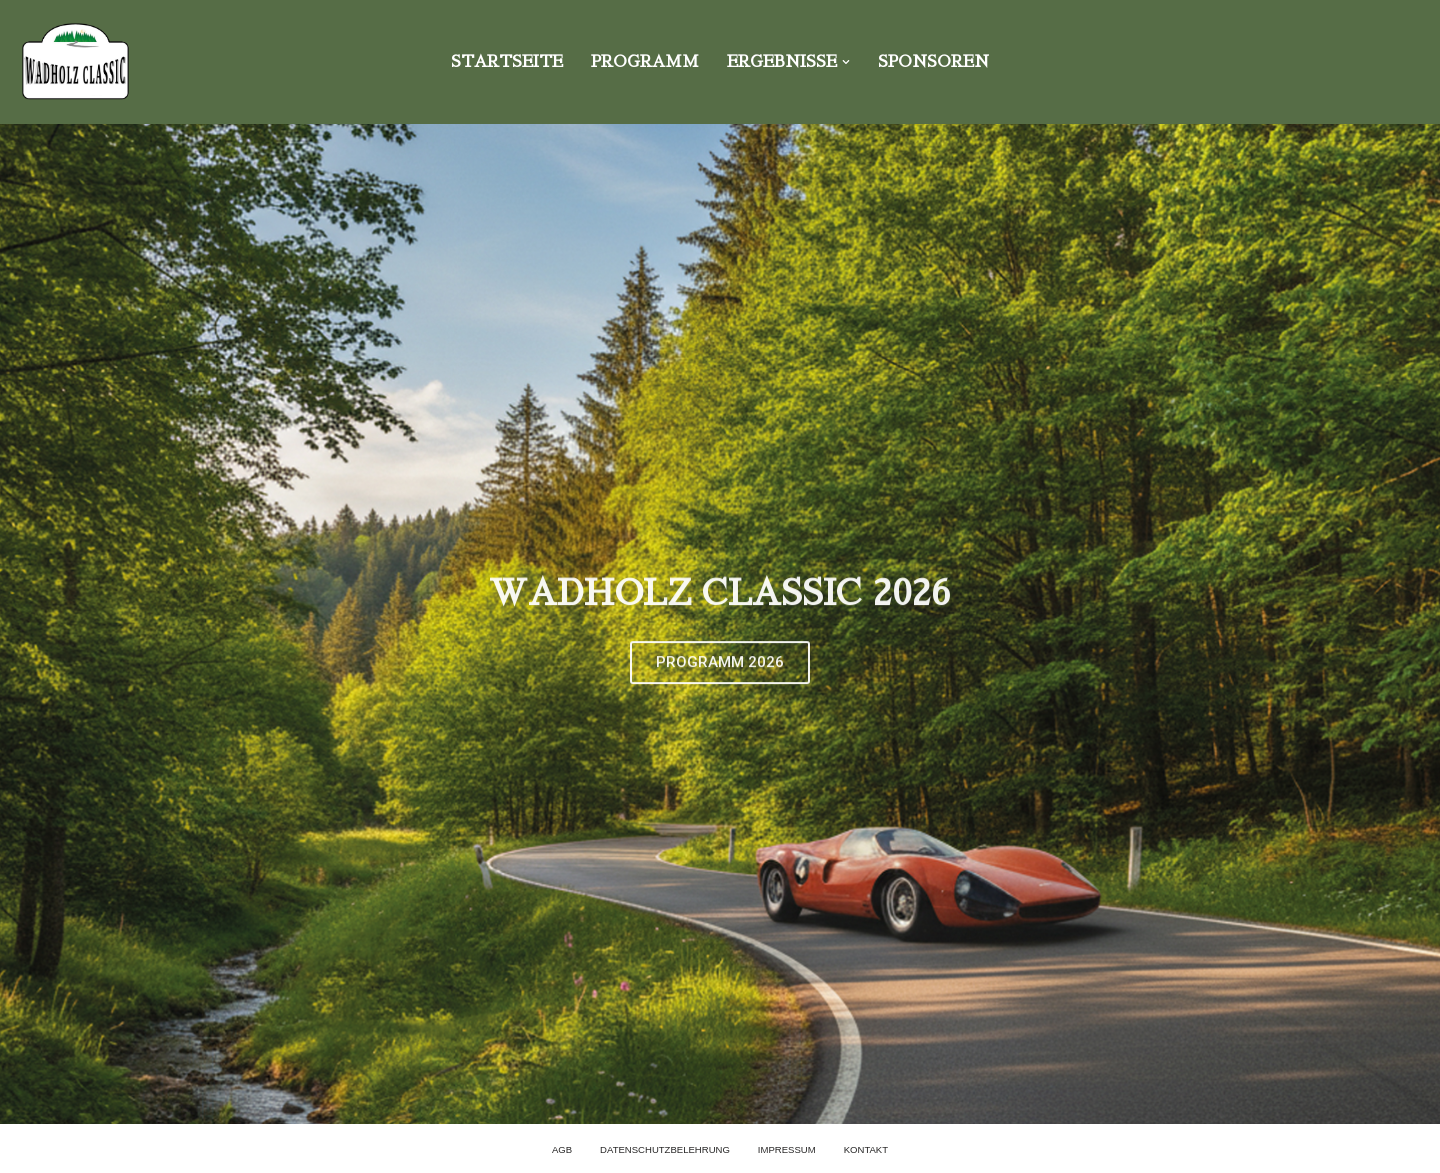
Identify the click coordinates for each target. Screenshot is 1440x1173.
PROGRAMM (644, 62)
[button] (846, 62)
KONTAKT (866, 1149)
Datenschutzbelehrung (665, 1149)
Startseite (506, 62)
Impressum (787, 1149)
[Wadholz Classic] (75, 62)
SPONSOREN (934, 62)
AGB (561, 1149)
